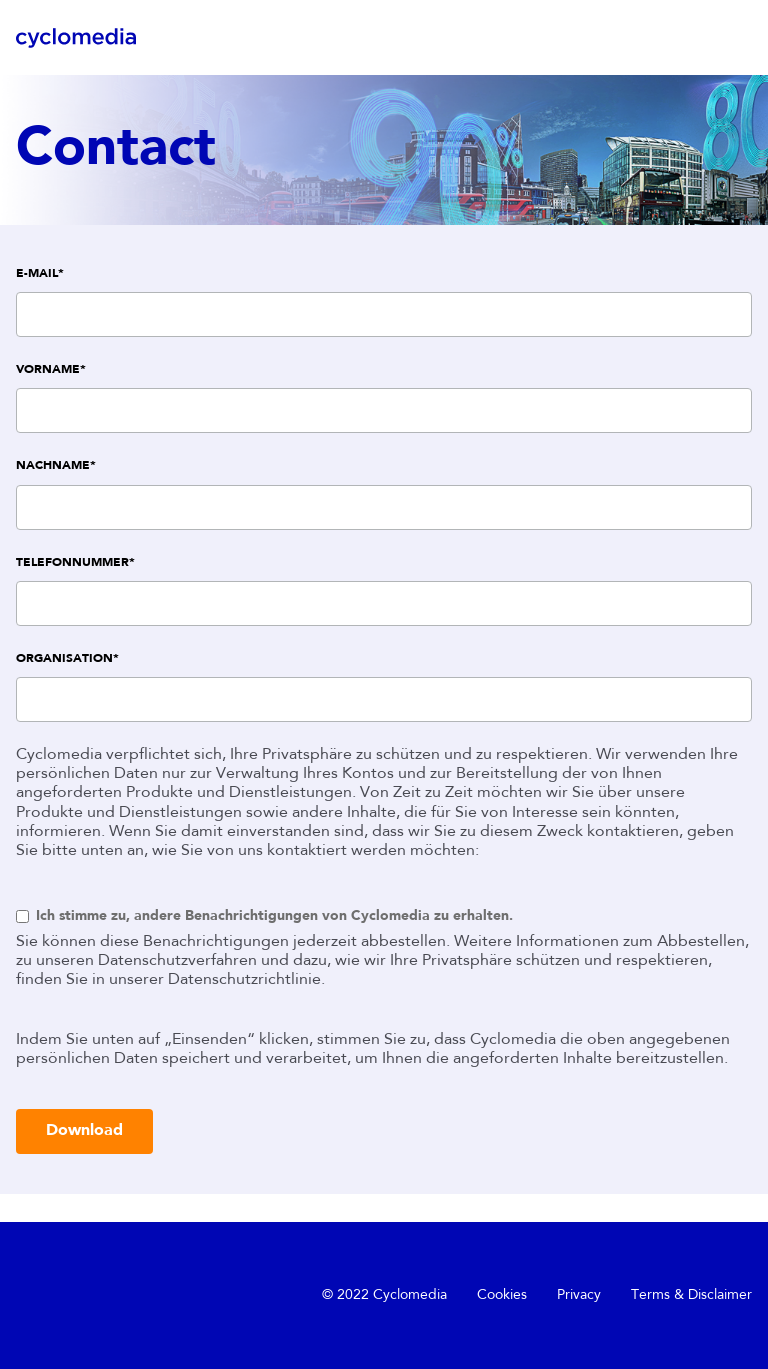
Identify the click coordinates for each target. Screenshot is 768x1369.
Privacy (579, 1295)
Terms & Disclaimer (691, 1295)
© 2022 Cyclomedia (384, 1295)
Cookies (502, 1295)
